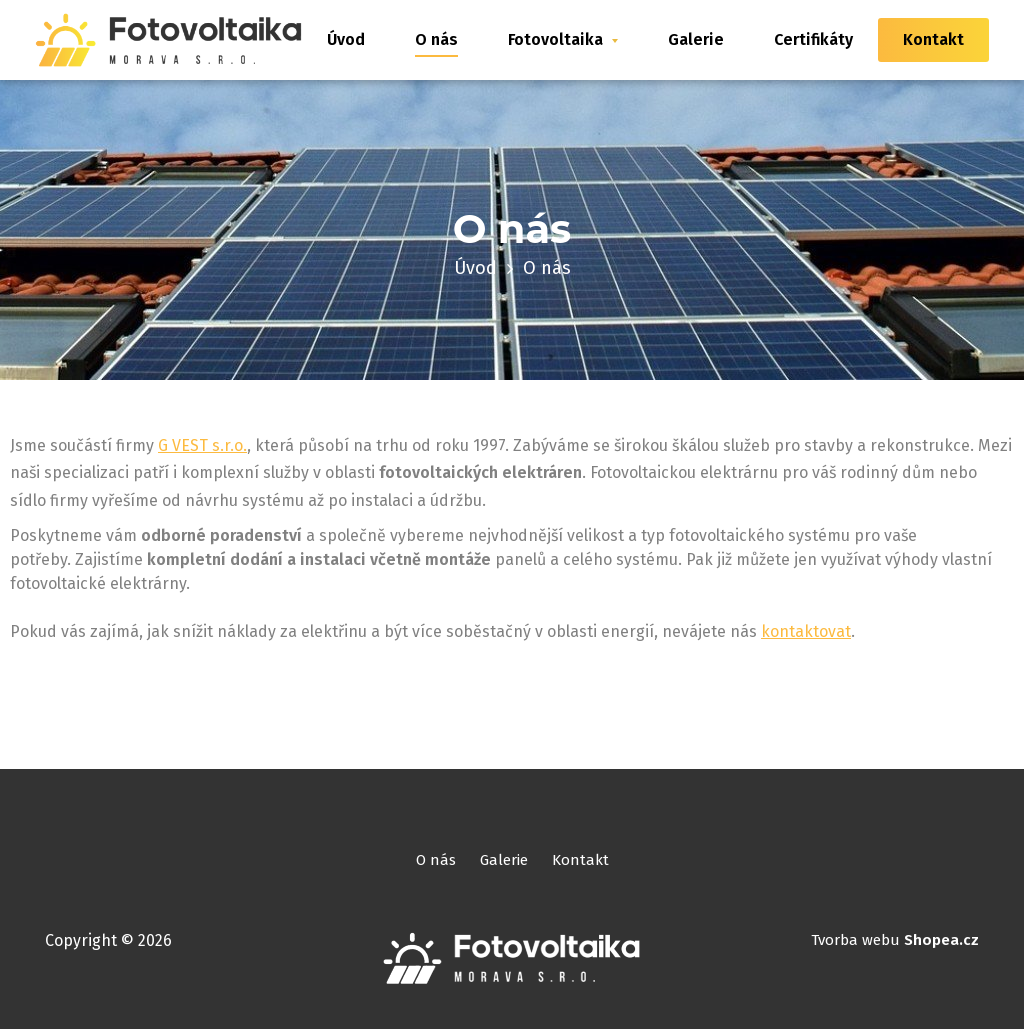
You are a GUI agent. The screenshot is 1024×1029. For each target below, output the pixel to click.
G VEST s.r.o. (202, 445)
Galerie (696, 39)
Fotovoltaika (563, 39)
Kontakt (933, 39)
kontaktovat (806, 631)
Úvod (346, 39)
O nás (436, 39)
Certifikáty (813, 39)
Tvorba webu (895, 940)
